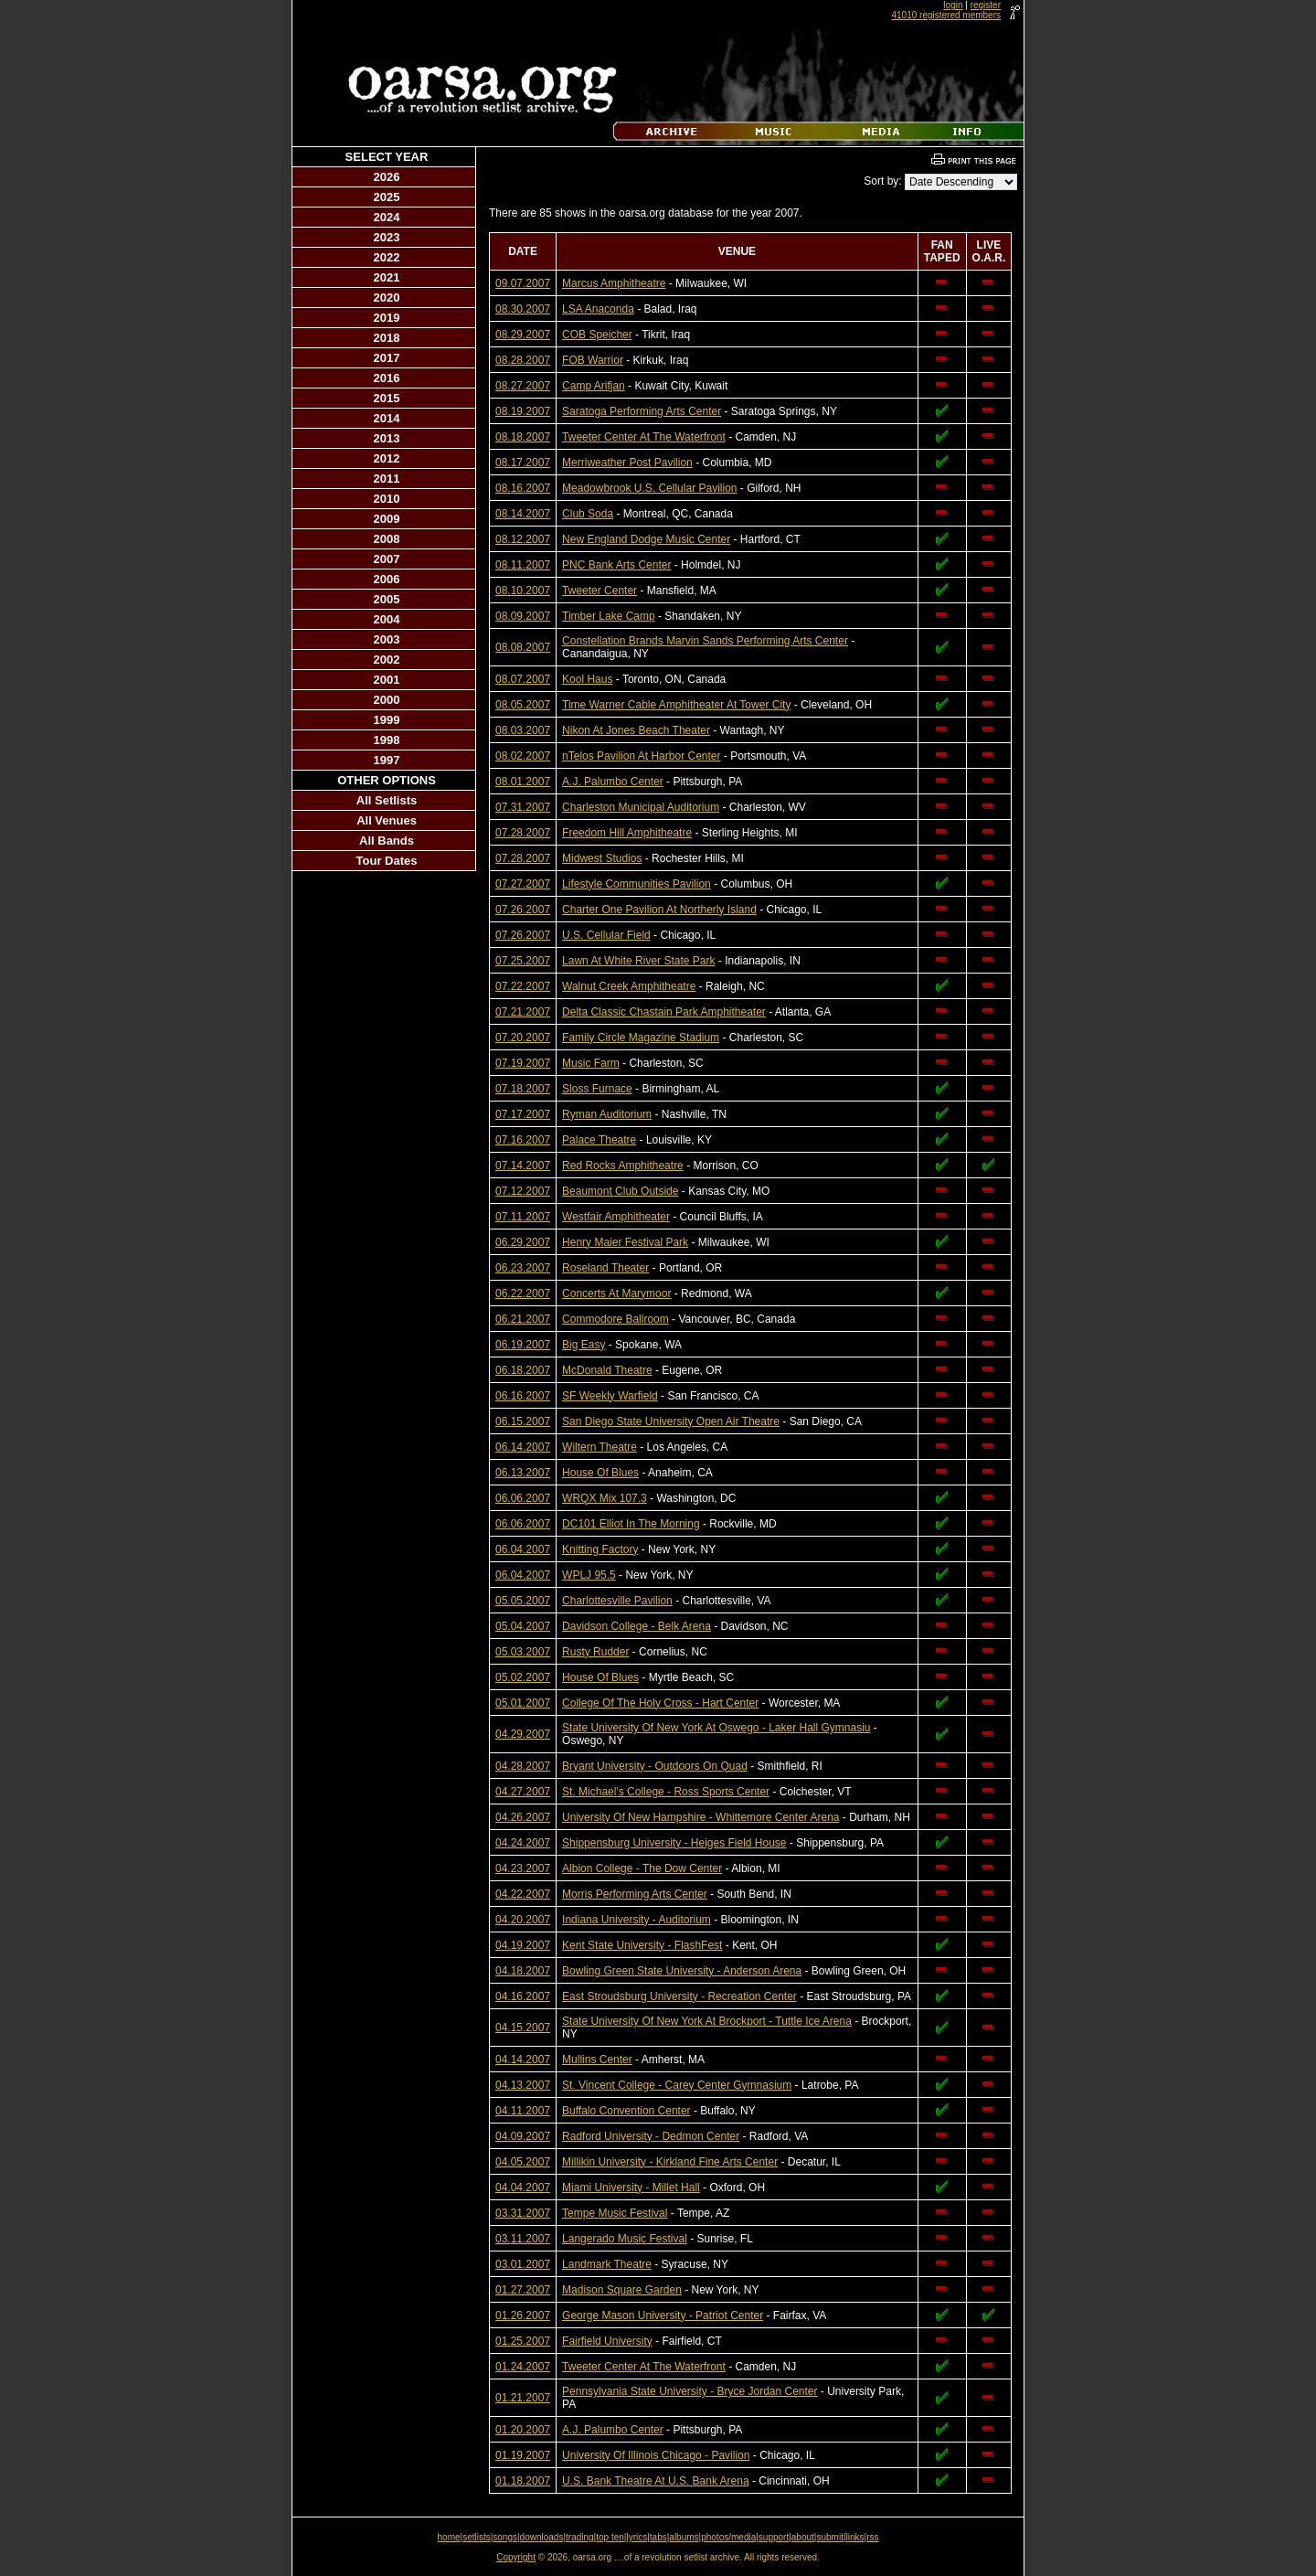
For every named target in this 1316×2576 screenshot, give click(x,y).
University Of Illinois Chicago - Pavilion (655, 2455)
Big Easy (583, 1344)
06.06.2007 (522, 1498)
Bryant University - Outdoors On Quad (655, 1766)
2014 (387, 418)
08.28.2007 (522, 360)
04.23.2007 (522, 1868)
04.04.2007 (522, 2187)
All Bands (386, 840)
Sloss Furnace (597, 1088)
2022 (387, 257)
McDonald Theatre (607, 1370)
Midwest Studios (602, 858)
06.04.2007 (522, 1549)
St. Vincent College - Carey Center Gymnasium (676, 2085)
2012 (387, 458)
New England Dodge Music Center (646, 539)
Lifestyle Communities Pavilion (636, 884)
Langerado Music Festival (624, 2238)
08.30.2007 (522, 309)
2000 (387, 700)
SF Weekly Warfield (610, 1395)
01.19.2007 (522, 2455)
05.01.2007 (522, 1703)
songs (505, 2537)
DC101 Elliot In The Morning (631, 1523)
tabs (658, 2537)
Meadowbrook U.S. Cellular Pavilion (649, 488)
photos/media (728, 2537)
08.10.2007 (522, 590)
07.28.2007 (522, 832)
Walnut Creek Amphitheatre (628, 986)
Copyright (516, 2557)
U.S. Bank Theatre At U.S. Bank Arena (655, 2481)
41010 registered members (946, 15)
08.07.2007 (522, 679)
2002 (387, 659)
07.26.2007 (522, 909)
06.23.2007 (522, 1267)
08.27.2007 (522, 385)
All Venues (386, 820)
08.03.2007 (522, 730)
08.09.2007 (522, 616)
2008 (387, 539)
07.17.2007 (522, 1114)
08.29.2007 (522, 334)
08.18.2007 (522, 437)
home (449, 2537)
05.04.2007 (522, 1626)
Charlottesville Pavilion (617, 1600)
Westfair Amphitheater (616, 1216)
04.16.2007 (522, 1996)
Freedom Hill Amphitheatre (627, 832)
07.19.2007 (522, 1063)
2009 (387, 519)
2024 (387, 217)
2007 (387, 559)
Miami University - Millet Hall (631, 2187)
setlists (476, 2537)
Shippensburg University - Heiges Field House (674, 1842)
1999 (387, 720)
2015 (387, 398)
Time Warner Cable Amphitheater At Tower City (676, 704)
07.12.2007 (522, 1191)
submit (829, 2537)
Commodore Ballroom (615, 1319)
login (952, 5)
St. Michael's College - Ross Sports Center (665, 1791)
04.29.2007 (522, 1734)
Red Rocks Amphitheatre (623, 1165)
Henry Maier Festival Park (625, 1242)
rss (872, 2537)
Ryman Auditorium (607, 1114)
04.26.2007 (522, 1817)
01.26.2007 (522, 2315)
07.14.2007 (522, 1165)
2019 (387, 318)
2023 (387, 237)
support (774, 2537)
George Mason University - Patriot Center (662, 2315)
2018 (387, 338)
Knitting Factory (600, 1549)
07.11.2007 (522, 1216)
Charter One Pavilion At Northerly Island (659, 909)
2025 (387, 197)
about (802, 2537)
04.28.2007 (522, 1766)
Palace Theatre (599, 1140)
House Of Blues (600, 1472)
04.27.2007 (522, 1791)
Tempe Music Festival (614, 2213)
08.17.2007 (522, 462)
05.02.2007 (522, 1677)
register (986, 5)
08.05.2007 (522, 704)
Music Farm (591, 1063)
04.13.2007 (522, 2085)
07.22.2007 (522, 986)
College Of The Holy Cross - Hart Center (660, 1703)
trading (580, 2537)
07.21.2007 (522, 1012)
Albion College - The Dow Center (642, 1868)
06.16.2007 (522, 1395)
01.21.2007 (522, 2397)
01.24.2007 (522, 2366)
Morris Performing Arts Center (634, 1894)
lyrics (636, 2537)
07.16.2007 (522, 1140)
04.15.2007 (522, 2027)
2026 (387, 177)
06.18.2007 (522, 1370)
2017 (387, 358)
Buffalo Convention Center (626, 2110)
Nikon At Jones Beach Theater (636, 730)
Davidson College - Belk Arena (636, 1626)
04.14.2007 (522, 2059)
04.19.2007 (522, 1945)
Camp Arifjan (593, 385)
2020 (387, 297)
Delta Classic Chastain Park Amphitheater (664, 1012)
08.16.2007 (522, 488)
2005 (387, 599)
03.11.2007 (522, 2238)
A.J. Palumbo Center (612, 781)
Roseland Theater (605, 1267)
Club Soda (587, 513)
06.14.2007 (522, 1447)
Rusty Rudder (595, 1651)
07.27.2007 (522, 884)
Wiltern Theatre (599, 1447)
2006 (387, 579)
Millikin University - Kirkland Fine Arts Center (670, 2162)
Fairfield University (607, 2341)
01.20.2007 (522, 2429)
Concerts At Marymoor (616, 1293)
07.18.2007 (522, 1088)
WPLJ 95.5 (589, 1575)
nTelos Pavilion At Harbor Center (641, 756)
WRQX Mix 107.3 (604, 1498)
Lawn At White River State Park (638, 960)
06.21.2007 (522, 1319)
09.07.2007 (522, 283)
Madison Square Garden (622, 2289)
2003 (387, 639)
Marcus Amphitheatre (613, 283)
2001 (387, 680)
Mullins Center (597, 2059)
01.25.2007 (522, 2341)
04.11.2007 (522, 2110)
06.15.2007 (522, 1421)
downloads (542, 2537)
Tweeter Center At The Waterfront (644, 437)
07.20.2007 (522, 1037)
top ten (610, 2537)
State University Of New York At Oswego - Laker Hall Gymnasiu (716, 1727)
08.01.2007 (522, 781)
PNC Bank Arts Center (616, 565)
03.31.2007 (522, 2213)
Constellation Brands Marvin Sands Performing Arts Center (705, 640)
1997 (387, 760)
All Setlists (386, 800)
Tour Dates (387, 861)
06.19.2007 (522, 1344)
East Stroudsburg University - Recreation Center (679, 1996)
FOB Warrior (592, 360)
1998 (387, 740)
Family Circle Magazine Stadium (640, 1037)
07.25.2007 (522, 960)
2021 (387, 277)
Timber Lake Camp (608, 616)
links (855, 2537)
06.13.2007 (522, 1472)
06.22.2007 (522, 1293)
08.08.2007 (522, 647)
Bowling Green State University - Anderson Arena (681, 1970)
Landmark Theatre (607, 2264)
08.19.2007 (522, 411)
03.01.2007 (522, 2264)
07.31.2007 (522, 807)
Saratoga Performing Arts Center (641, 411)
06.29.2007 (522, 1242)
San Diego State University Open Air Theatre (671, 1421)
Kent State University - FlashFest (642, 1945)
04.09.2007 (522, 2136)
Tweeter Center (599, 590)
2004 (387, 619)
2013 (387, 438)
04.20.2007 (522, 1919)
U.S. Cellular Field (606, 935)
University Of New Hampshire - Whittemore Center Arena (700, 1817)
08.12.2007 (522, 539)
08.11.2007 (522, 565)
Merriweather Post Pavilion (627, 462)
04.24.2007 (522, 1842)
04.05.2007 (522, 2162)
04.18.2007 (522, 1970)
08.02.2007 (522, 756)
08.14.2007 (522, 513)
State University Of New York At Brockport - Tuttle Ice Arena (707, 2021)
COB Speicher (597, 334)
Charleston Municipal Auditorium (640, 807)
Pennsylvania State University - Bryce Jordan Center (689, 2391)
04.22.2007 (522, 1894)
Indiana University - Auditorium (636, 1919)
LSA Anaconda (598, 309)
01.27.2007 (522, 2289)
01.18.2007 (522, 2481)
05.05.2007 (522, 1600)
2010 (387, 499)
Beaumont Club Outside (620, 1191)
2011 (387, 478)
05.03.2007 (522, 1651)
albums (683, 2537)
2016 (387, 378)
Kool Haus (587, 679)
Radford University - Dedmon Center (650, 2136)
